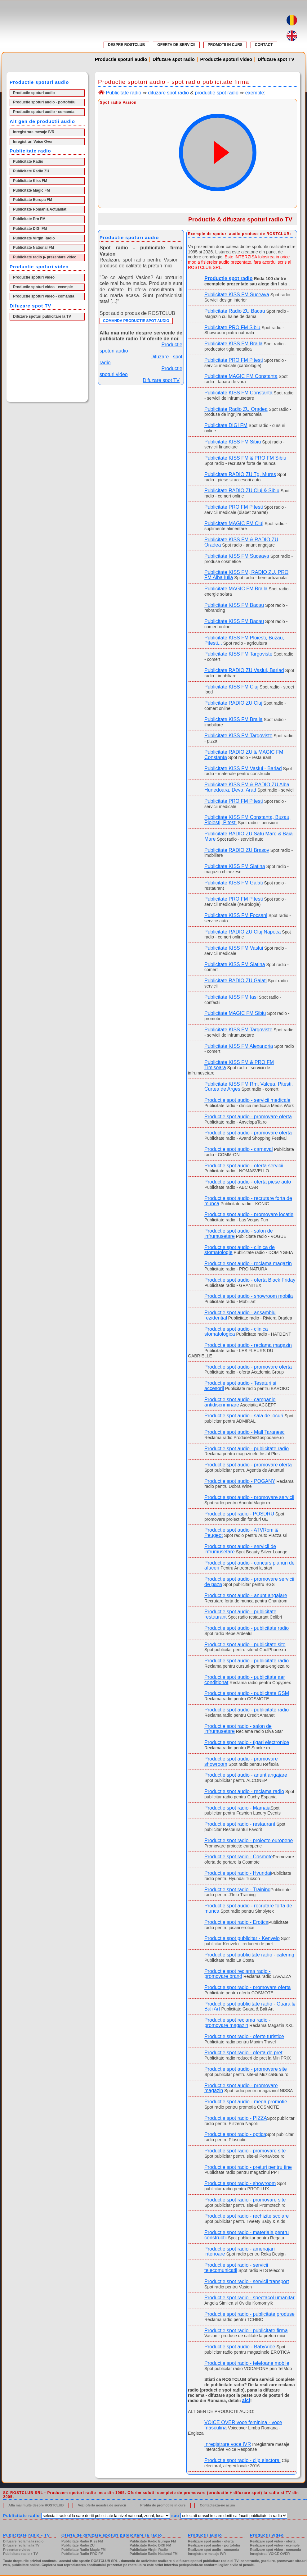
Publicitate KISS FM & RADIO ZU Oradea (241, 542)
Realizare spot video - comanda (275, 2549)
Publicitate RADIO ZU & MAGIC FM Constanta (243, 754)
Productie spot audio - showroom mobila (248, 1296)
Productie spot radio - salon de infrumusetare (238, 1729)
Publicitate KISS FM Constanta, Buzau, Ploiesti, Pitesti (247, 820)
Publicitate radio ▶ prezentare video (44, 257)
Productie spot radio (228, 278)
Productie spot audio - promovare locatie (248, 1214)
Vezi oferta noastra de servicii (102, 2505)
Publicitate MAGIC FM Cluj (233, 523)
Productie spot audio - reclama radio (244, 1791)
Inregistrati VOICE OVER (270, 2554)
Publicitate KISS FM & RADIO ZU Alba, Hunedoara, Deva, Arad (247, 787)
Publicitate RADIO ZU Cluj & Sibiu (241, 490)
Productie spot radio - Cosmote (238, 1856)
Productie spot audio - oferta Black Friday (249, 1280)
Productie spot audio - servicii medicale (247, 1100)
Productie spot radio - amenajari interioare (239, 2251)
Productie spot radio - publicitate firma (246, 2330)
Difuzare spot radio (174, 59)
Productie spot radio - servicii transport (246, 2281)
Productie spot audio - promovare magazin (241, 2088)
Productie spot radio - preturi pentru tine (248, 2167)
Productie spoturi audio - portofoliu (44, 102)
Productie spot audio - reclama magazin (248, 1263)
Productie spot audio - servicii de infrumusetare (240, 1549)
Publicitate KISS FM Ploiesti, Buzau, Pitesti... (244, 640)
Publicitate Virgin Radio (34, 238)
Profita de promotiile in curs (162, 2505)
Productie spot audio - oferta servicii (243, 1165)
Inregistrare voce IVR (227, 2444)
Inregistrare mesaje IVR (33, 132)
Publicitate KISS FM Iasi (231, 997)
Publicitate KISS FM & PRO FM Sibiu (245, 458)
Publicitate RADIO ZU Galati (235, 980)
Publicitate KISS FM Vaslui (233, 948)
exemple (254, 92)
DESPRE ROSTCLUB (126, 45)
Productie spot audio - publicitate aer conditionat (244, 1679)
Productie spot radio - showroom (240, 2183)
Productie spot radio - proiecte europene (248, 1840)
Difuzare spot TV (276, 59)
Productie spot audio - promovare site (245, 2069)
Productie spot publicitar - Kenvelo (242, 1938)
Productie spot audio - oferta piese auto (247, 1181)
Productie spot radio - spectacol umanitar (249, 2297)
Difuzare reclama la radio (23, 2541)
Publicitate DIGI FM (30, 228)
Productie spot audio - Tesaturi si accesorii (240, 1385)
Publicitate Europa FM (32, 200)
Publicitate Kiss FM (30, 181)
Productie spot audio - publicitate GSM (246, 1693)
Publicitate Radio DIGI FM (150, 2545)
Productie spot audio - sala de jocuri (243, 1415)
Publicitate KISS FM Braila (233, 343)
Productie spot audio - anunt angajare (245, 1595)
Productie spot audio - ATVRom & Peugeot (241, 1532)
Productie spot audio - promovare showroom (241, 1761)
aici (246, 2400)
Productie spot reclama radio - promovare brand (237, 1974)
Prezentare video (16, 2549)
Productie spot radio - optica (235, 2134)
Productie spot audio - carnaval (238, 1149)
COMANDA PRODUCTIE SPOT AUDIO (136, 321)
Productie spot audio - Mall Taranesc (244, 1432)
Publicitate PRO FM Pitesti (233, 360)
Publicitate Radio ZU (31, 171)
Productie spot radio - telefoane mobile (246, 2363)
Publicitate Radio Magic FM (83, 2549)
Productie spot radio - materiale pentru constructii (246, 2235)
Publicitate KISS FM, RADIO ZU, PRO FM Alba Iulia (246, 575)
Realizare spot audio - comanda (213, 2549)
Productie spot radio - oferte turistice (244, 2036)
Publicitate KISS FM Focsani (235, 915)
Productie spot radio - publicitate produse (249, 2314)
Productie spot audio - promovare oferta (248, 1116)
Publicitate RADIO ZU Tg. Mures (240, 474)
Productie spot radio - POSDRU (239, 1513)
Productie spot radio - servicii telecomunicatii (236, 2267)
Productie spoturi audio (121, 59)
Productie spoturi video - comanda (43, 296)
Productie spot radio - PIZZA (235, 2118)
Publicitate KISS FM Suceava (236, 294)
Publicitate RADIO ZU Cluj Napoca (242, 931)
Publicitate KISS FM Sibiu (232, 441)
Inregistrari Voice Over (33, 141)
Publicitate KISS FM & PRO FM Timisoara (239, 1065)
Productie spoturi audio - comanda (43, 112)
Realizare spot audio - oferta (211, 2541)
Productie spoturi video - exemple (43, 287)
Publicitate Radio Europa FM (153, 2541)
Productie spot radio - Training (237, 1889)
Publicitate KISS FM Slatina (234, 866)
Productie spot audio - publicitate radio (246, 1448)
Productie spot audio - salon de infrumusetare (238, 1233)
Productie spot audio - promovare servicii (249, 1497)
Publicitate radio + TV (20, 2554)
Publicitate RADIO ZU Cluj (233, 703)
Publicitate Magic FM (31, 190)
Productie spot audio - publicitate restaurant (240, 1614)
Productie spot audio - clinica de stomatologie (239, 1250)
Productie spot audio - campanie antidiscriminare (239, 1402)
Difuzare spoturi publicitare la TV (42, 316)
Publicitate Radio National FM (154, 2554)
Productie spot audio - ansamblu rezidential (239, 1315)
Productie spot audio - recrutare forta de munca (248, 1201)
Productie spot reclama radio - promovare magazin (237, 2022)
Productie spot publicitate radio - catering (249, 1954)
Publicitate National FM (33, 247)
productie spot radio (216, 92)
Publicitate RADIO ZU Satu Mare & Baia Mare (248, 836)
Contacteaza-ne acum (217, 2505)
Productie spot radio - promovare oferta (247, 1987)
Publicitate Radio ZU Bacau (234, 311)
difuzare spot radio (168, 92)
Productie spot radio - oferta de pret (243, 2052)
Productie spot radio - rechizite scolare (246, 2216)
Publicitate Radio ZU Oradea (236, 409)
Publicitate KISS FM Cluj (231, 686)
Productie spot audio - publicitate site (244, 1644)
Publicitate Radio (28, 161)
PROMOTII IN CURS (225, 45)
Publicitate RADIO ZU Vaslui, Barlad (244, 670)
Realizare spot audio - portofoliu (214, 2545)
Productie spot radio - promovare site (245, 2150)
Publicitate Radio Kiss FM (82, 2541)
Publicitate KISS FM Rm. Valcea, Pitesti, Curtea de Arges (248, 1086)
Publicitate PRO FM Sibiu (232, 327)
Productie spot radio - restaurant (239, 1824)
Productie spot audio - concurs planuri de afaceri (249, 1565)
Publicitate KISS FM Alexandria (238, 1046)
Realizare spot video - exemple (275, 2545)
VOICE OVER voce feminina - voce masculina (243, 2425)
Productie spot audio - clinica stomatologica (236, 1331)
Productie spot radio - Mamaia (237, 1807)
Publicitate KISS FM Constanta (238, 392)
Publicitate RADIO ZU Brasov (236, 850)
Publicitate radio (123, 92)
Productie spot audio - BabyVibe (239, 2346)
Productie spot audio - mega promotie (245, 2101)
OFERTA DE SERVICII (176, 45)
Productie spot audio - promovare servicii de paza (249, 1581)
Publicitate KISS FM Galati (233, 882)
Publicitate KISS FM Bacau (234, 605)
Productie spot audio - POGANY (239, 1481)
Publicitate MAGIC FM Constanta (241, 376)
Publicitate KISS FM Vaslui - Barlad (243, 768)
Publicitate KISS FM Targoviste (238, 653)
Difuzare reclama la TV (21, 2545)
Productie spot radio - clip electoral (242, 2460)
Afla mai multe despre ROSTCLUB (36, 2505)
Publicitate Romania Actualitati (40, 209)
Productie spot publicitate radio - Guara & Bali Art (249, 2006)
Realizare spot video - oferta (273, 2541)
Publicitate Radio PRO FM (82, 2554)
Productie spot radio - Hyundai (237, 1873)
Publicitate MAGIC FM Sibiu (235, 1013)
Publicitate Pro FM (29, 219)
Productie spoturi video (226, 59)
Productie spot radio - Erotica (236, 1922)
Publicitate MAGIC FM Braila (236, 588)
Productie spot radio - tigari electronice (246, 1742)
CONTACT (264, 45)
